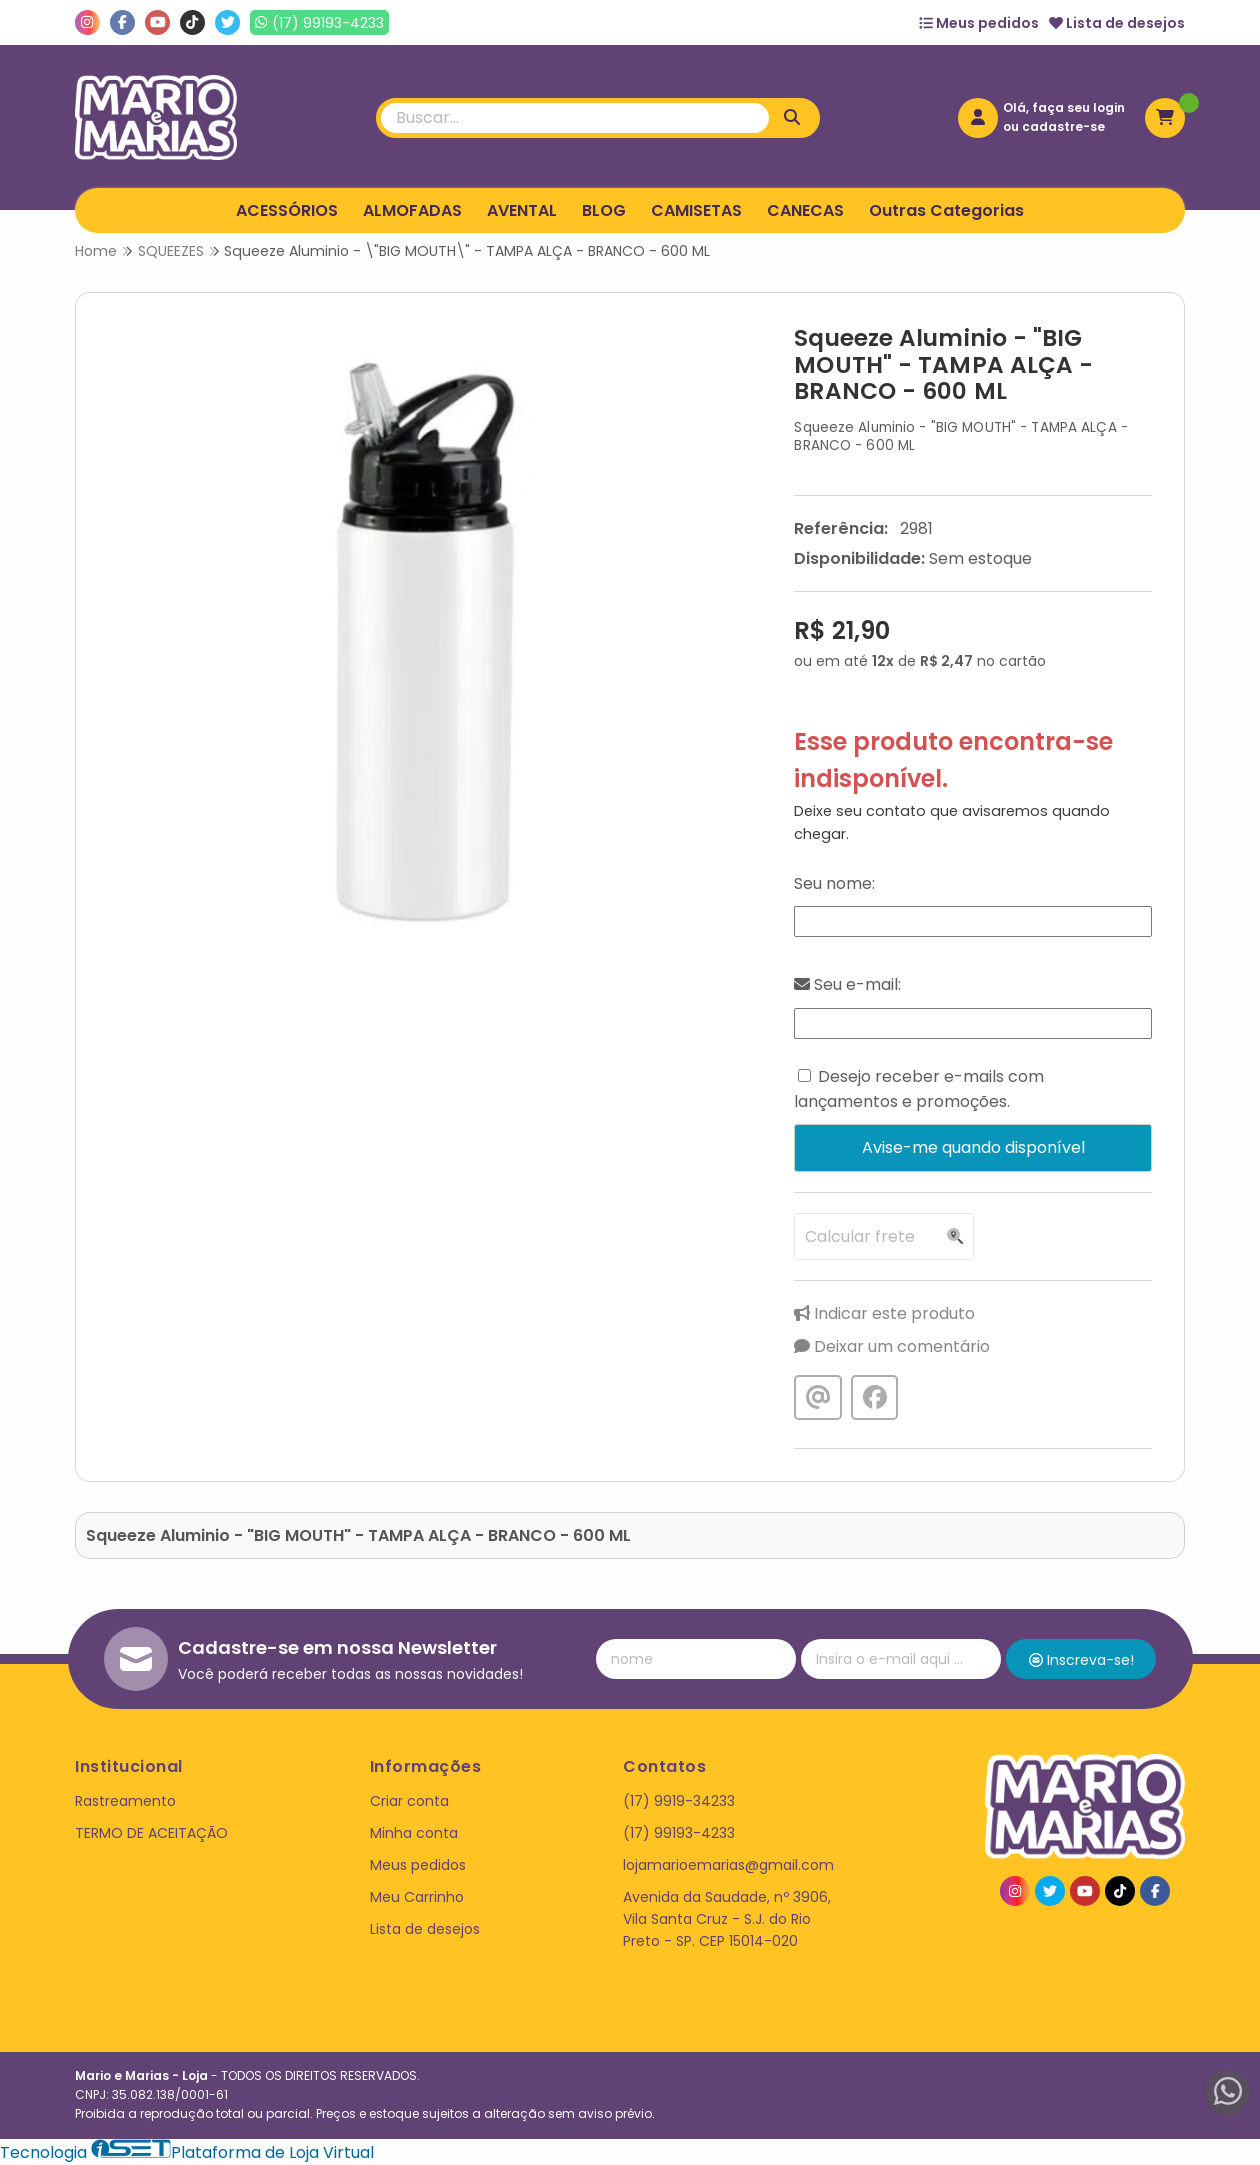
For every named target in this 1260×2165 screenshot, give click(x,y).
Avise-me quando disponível (973, 1147)
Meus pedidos (979, 23)
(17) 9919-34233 (679, 1801)
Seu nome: (834, 883)
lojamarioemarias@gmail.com (728, 1865)
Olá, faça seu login (1064, 107)
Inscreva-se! (1081, 1660)
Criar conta (409, 1801)
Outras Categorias (946, 210)
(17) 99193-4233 (679, 1833)
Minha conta (414, 1833)
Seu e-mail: (847, 984)
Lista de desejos (1117, 23)
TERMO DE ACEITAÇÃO (151, 1833)
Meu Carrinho (417, 1897)
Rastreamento (125, 1801)
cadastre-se (1063, 126)
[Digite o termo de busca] (575, 118)
